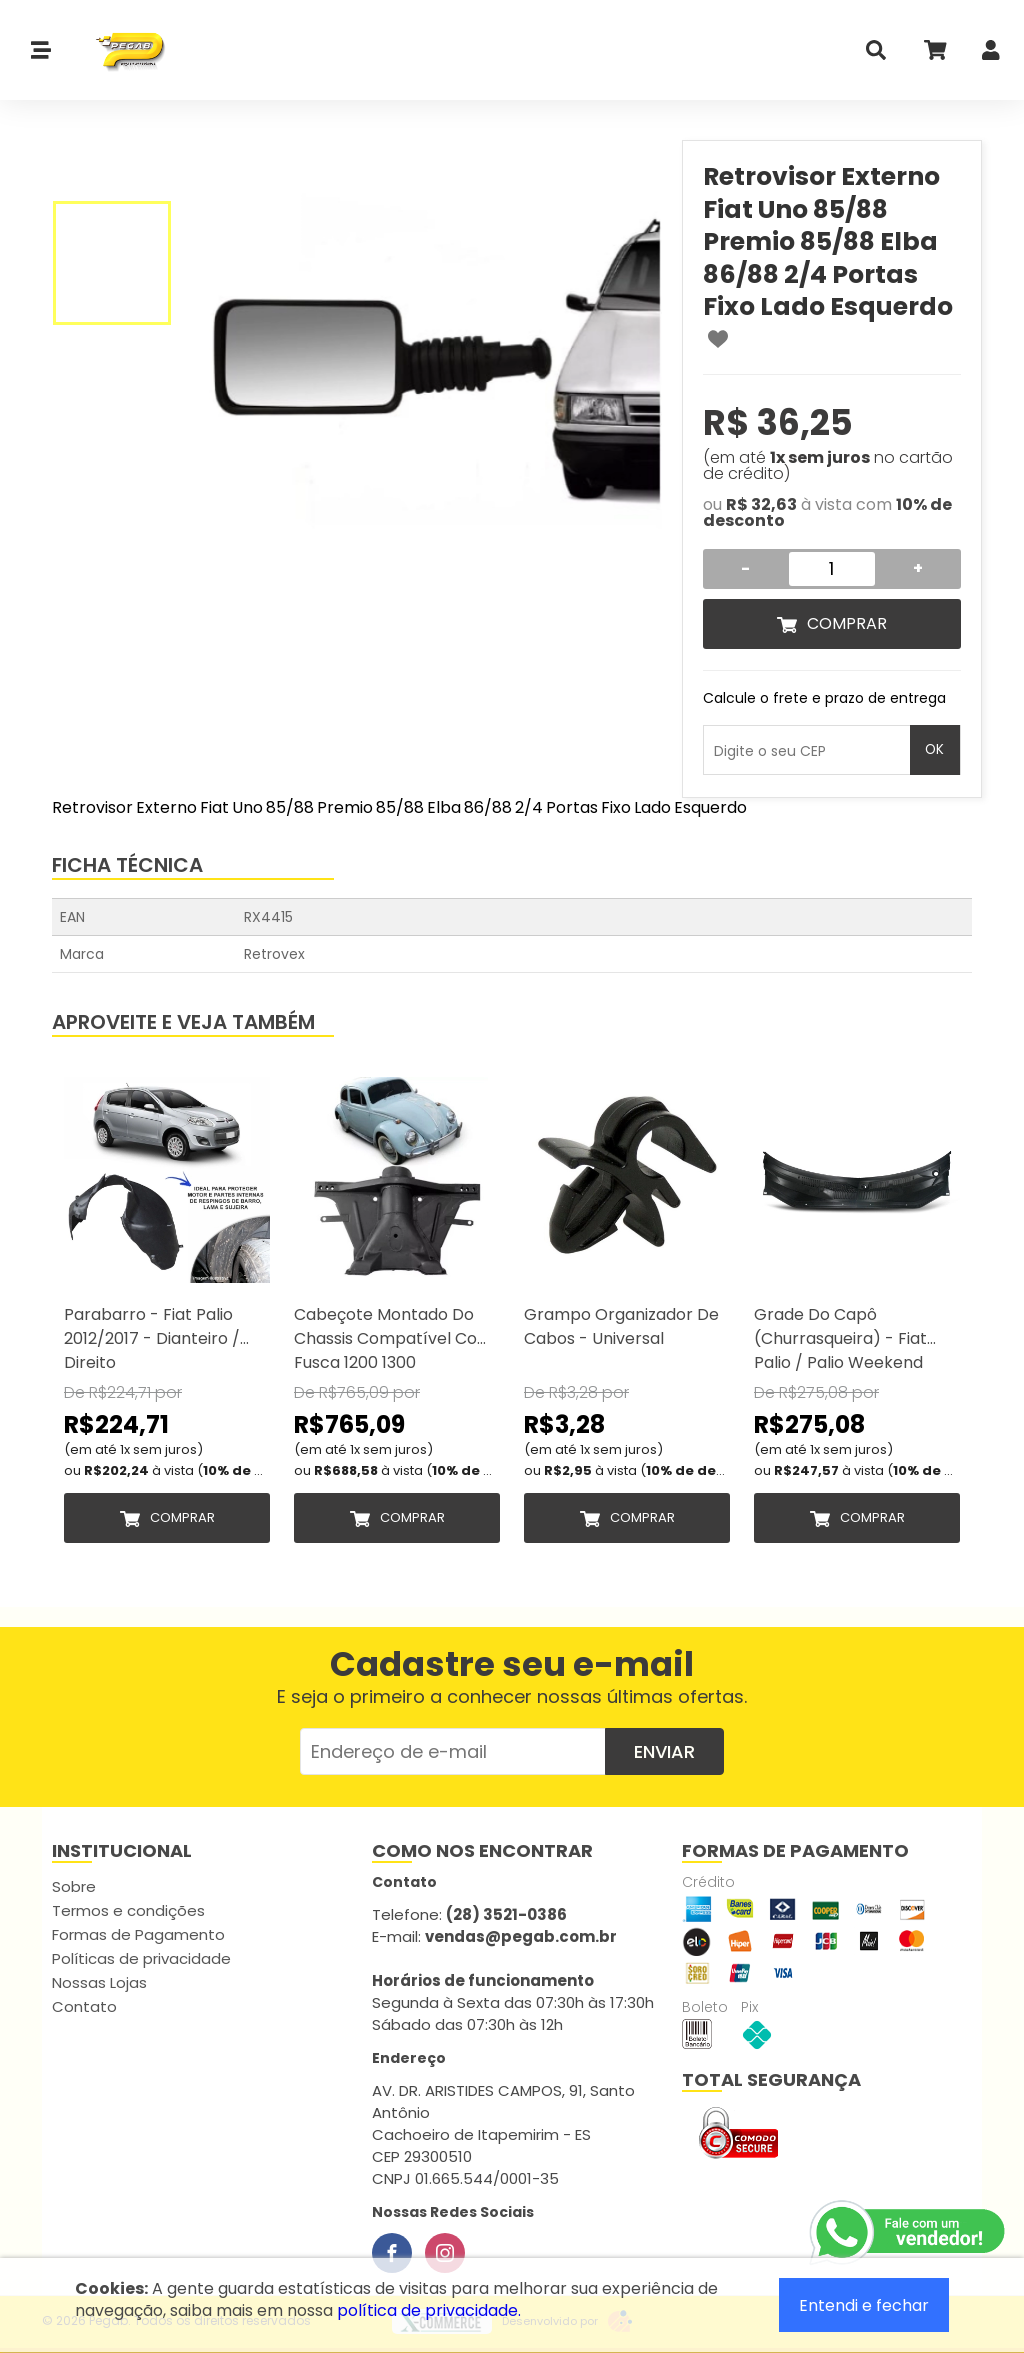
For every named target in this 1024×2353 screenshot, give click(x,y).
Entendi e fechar (864, 2305)
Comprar (847, 623)
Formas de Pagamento (138, 1934)
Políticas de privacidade (141, 1958)
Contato (84, 2006)
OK (934, 749)
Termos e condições (128, 1910)
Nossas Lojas (99, 1982)
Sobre (74, 1886)
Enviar (664, 1751)
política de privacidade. (429, 2310)
